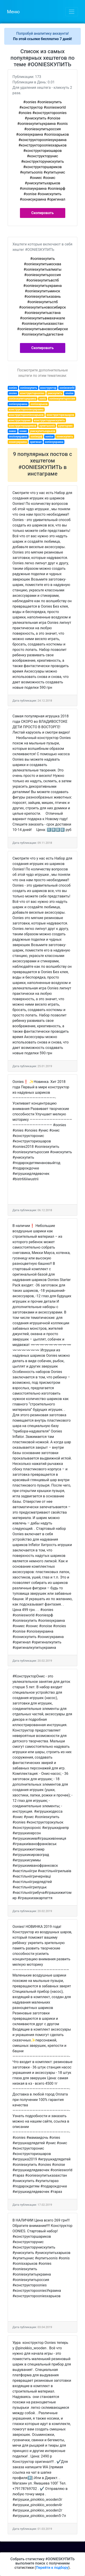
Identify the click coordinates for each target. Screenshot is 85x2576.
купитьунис (65, 425)
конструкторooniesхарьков (26, 414)
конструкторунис (20, 420)
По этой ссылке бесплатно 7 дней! (42, 39)
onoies (13, 393)
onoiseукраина (18, 436)
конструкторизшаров (60, 414)
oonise (49, 436)
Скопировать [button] (42, 213)
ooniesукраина (18, 404)
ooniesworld (66, 387)
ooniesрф (36, 436)
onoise (69, 393)
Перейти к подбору (52, 2567)
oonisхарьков (39, 404)
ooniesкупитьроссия (62, 398)
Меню (13, 11)
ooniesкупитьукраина (22, 398)
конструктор (48, 387)
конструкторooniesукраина (26, 409)
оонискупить (64, 436)
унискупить (54, 393)
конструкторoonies (32, 393)
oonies (13, 387)
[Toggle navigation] (71, 11)
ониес (12, 431)
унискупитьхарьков (42, 431)
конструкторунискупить (49, 420)
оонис (23, 431)
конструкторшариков (22, 425)
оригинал (36, 442)
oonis (42, 398)
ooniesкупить (28, 387)
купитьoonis (47, 425)
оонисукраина (18, 442)
